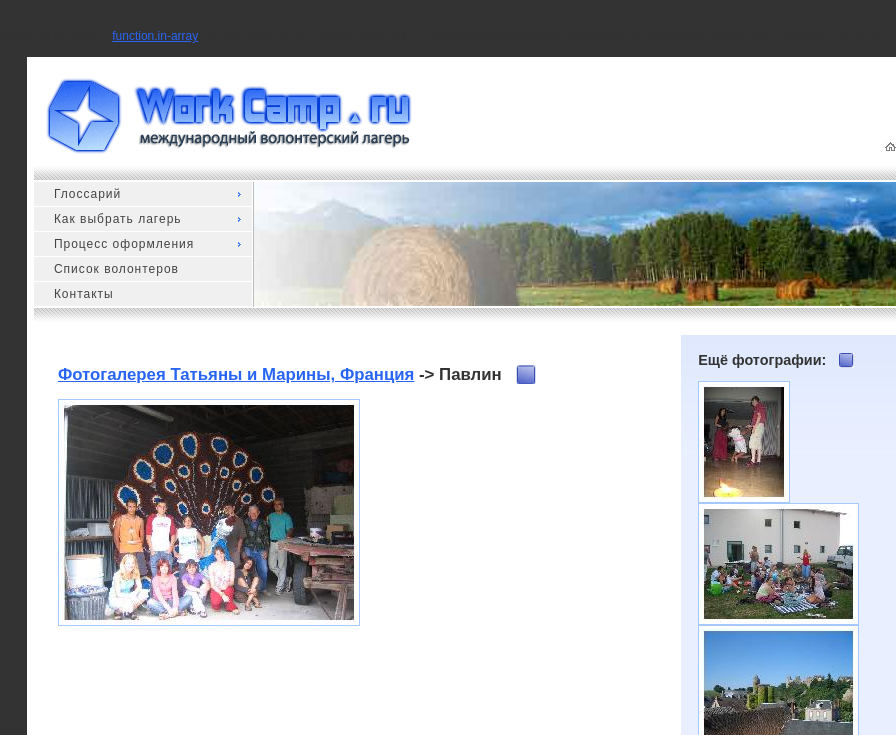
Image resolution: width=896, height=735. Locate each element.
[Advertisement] (506, 524)
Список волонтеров (116, 269)
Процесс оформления (124, 244)
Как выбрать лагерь (118, 219)
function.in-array (155, 36)
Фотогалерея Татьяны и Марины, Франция (236, 374)
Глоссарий (87, 194)
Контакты (84, 294)
